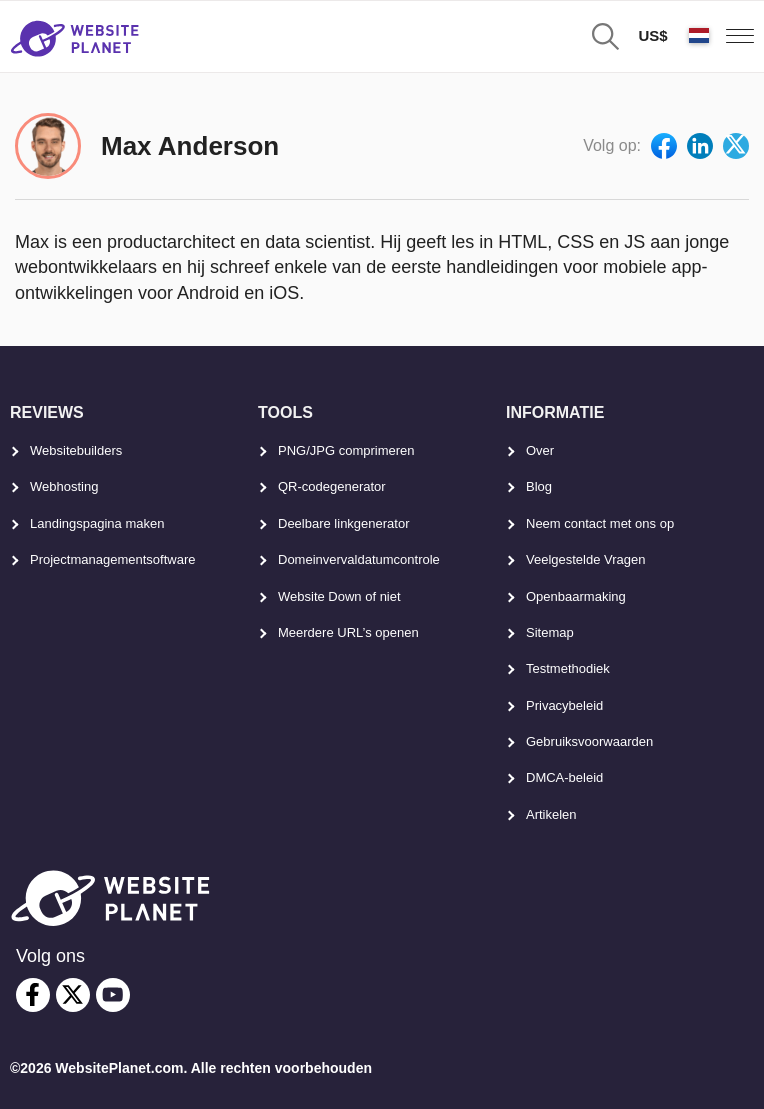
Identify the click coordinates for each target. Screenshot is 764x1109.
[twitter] (73, 995)
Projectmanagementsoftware (112, 559)
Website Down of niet (339, 596)
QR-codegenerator (332, 486)
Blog (539, 486)
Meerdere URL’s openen (348, 632)
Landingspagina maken (97, 523)
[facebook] (33, 995)
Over (540, 450)
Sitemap (550, 632)
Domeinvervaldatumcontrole (359, 559)
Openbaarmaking (576, 596)
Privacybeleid (564, 705)
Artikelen (551, 814)
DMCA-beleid (564, 777)
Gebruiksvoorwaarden (589, 741)
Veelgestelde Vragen (586, 559)
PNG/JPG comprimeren (346, 450)
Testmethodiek (568, 668)
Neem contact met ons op (600, 523)
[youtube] (113, 995)
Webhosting (64, 486)
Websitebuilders (76, 450)
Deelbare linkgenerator (344, 523)
